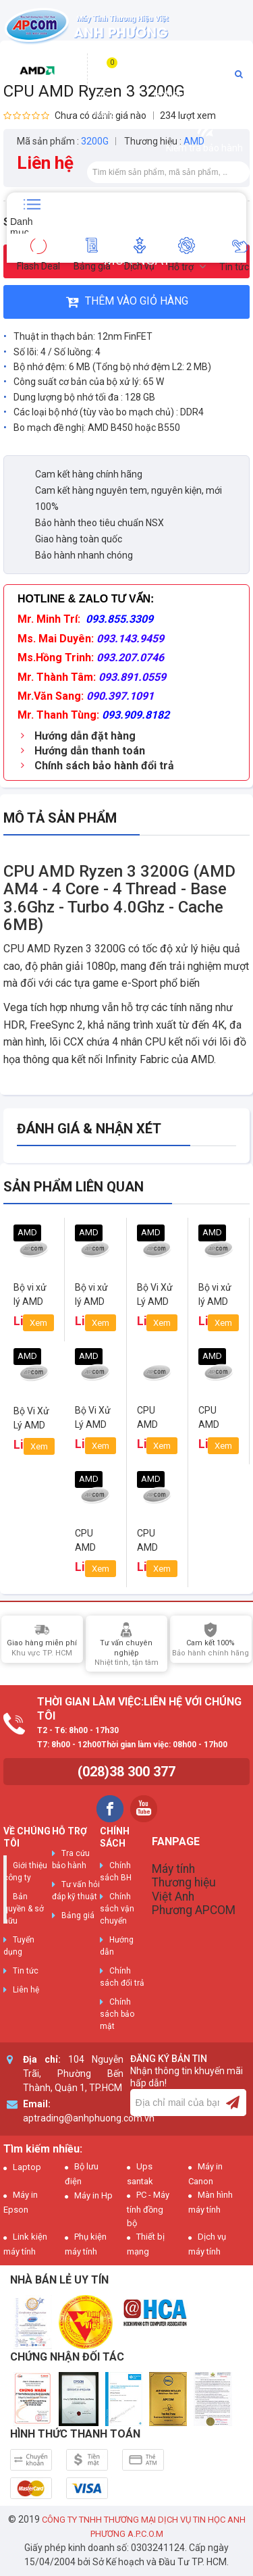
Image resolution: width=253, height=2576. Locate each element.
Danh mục (21, 225)
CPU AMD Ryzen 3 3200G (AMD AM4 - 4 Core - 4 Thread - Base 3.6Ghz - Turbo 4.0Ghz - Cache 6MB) (119, 898)
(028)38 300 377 (126, 1771)
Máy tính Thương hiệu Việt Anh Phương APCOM (193, 1889)
